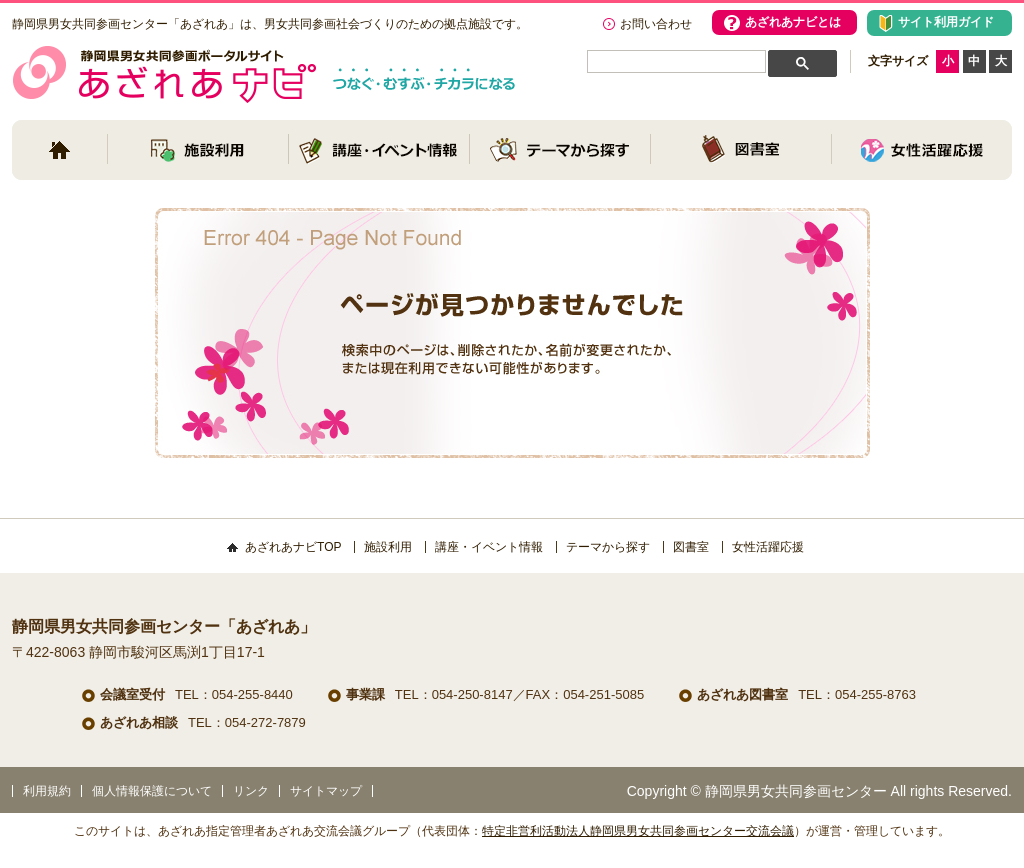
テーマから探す (560, 150)
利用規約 (47, 791)
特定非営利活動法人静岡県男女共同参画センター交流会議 (638, 831)
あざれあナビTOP (293, 547)
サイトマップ (326, 791)
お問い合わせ (656, 24)
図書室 (741, 150)
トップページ (59, 150)
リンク (251, 791)
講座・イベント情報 (379, 150)
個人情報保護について (152, 791)
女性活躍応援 (922, 150)
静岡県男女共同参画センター (796, 791)
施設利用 (198, 150)
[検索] (673, 63)
